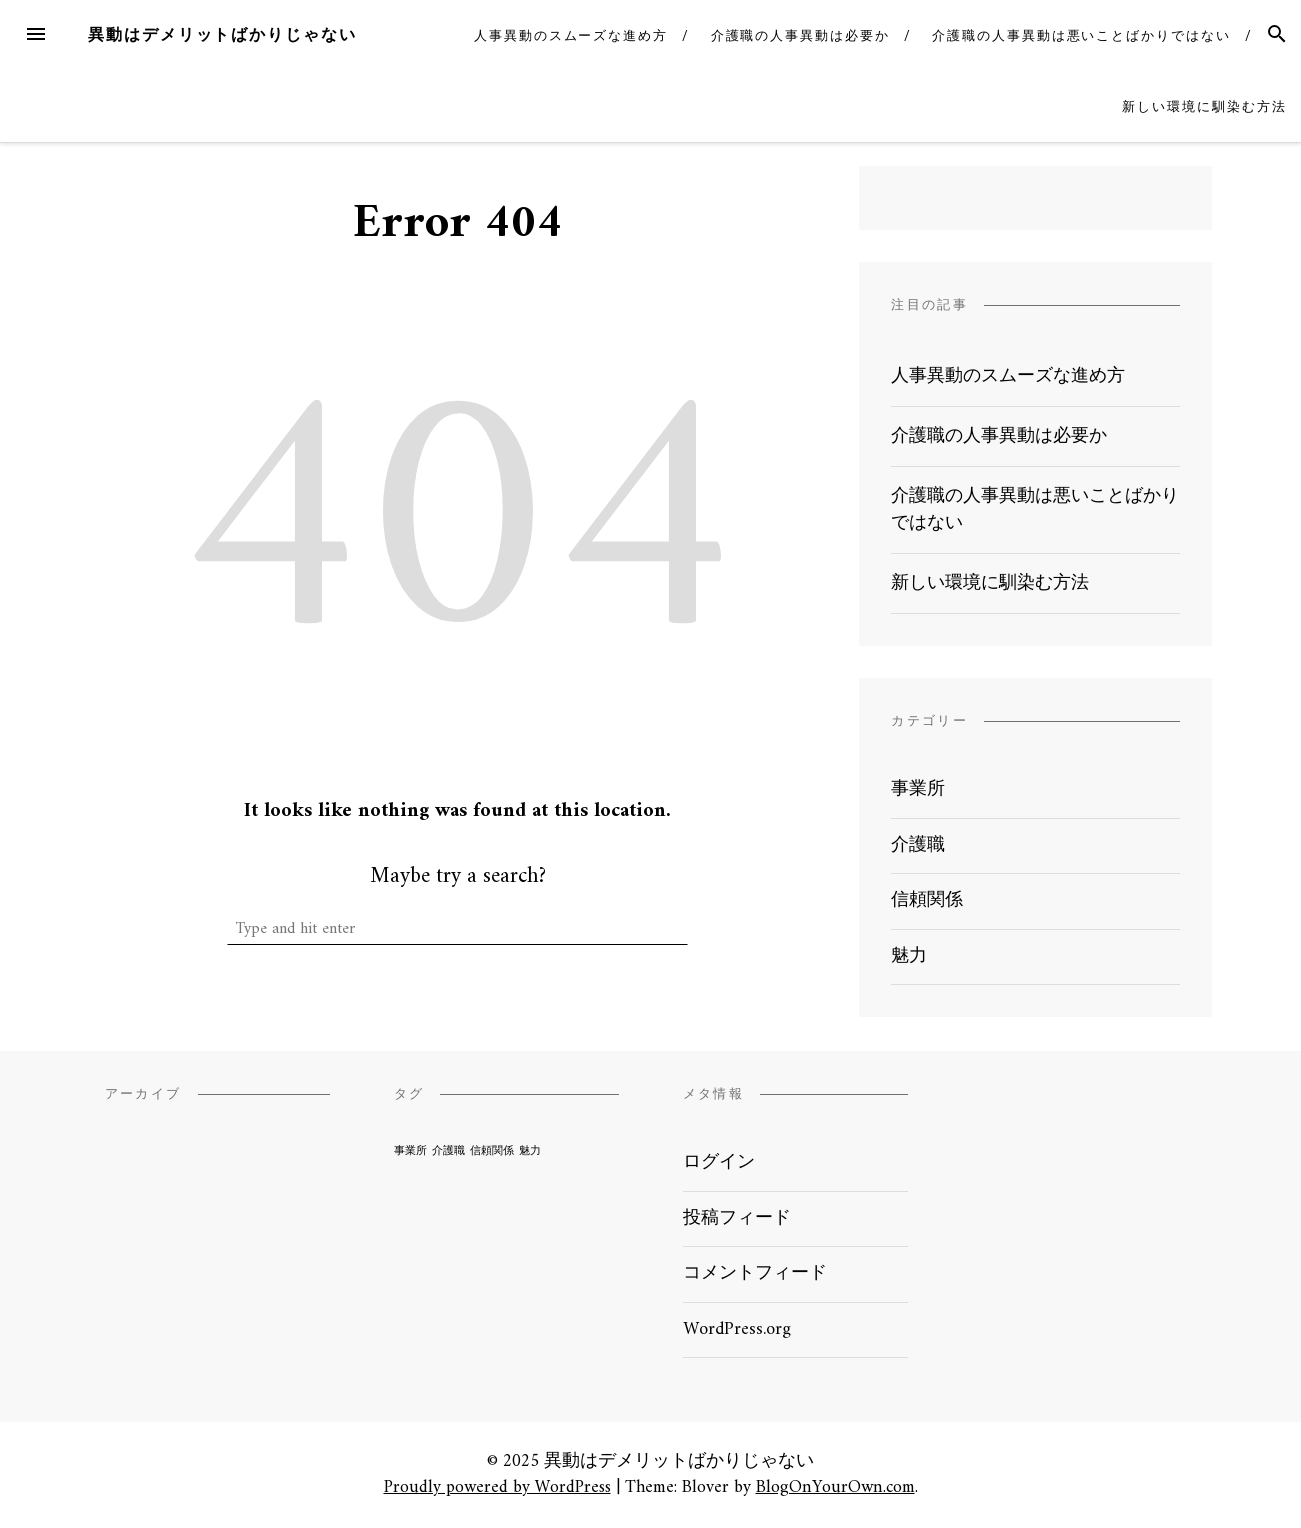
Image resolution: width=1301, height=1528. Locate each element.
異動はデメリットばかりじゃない (222, 34)
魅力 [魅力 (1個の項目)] (530, 1151)
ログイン (719, 1162)
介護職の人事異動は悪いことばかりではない (1081, 35)
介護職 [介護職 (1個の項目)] (448, 1151)
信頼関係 (927, 900)
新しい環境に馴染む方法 (1204, 106)
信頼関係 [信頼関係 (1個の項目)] (492, 1151)
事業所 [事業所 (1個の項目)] (410, 1151)
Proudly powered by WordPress (497, 1487)
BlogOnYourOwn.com (835, 1487)
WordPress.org (737, 1329)
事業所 (918, 789)
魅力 (909, 956)
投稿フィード (737, 1218)
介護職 (918, 845)
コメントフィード (755, 1273)
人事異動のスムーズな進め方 (571, 35)
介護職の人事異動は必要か (800, 35)
